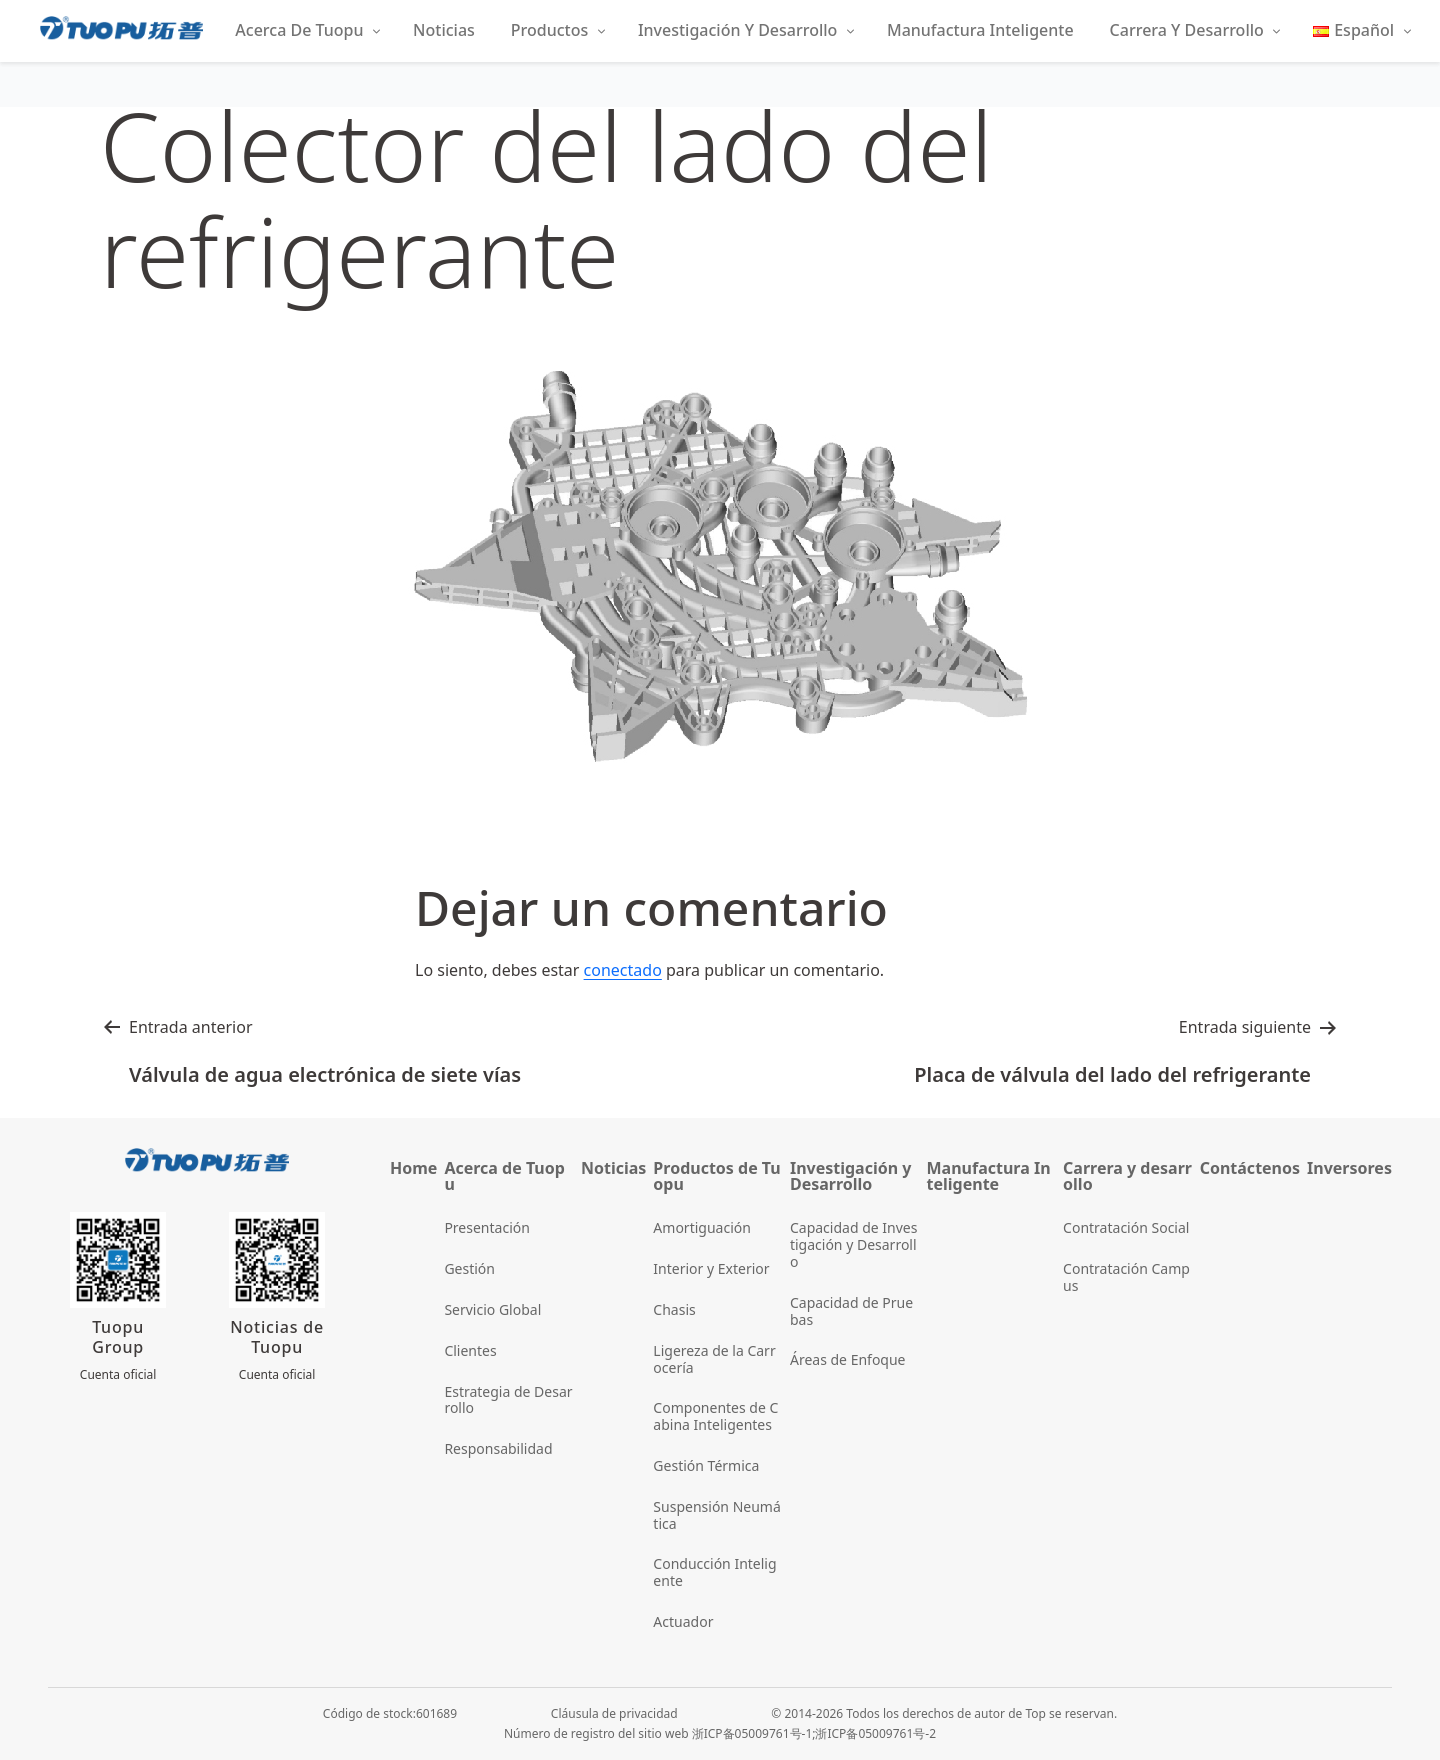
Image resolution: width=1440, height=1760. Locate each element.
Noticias (444, 30)
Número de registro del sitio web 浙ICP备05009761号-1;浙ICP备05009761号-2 (720, 1733)
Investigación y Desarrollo (737, 30)
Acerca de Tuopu (299, 30)
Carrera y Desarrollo (1187, 30)
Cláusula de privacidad (614, 1713)
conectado (623, 970)
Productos (549, 30)
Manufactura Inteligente (980, 30)
